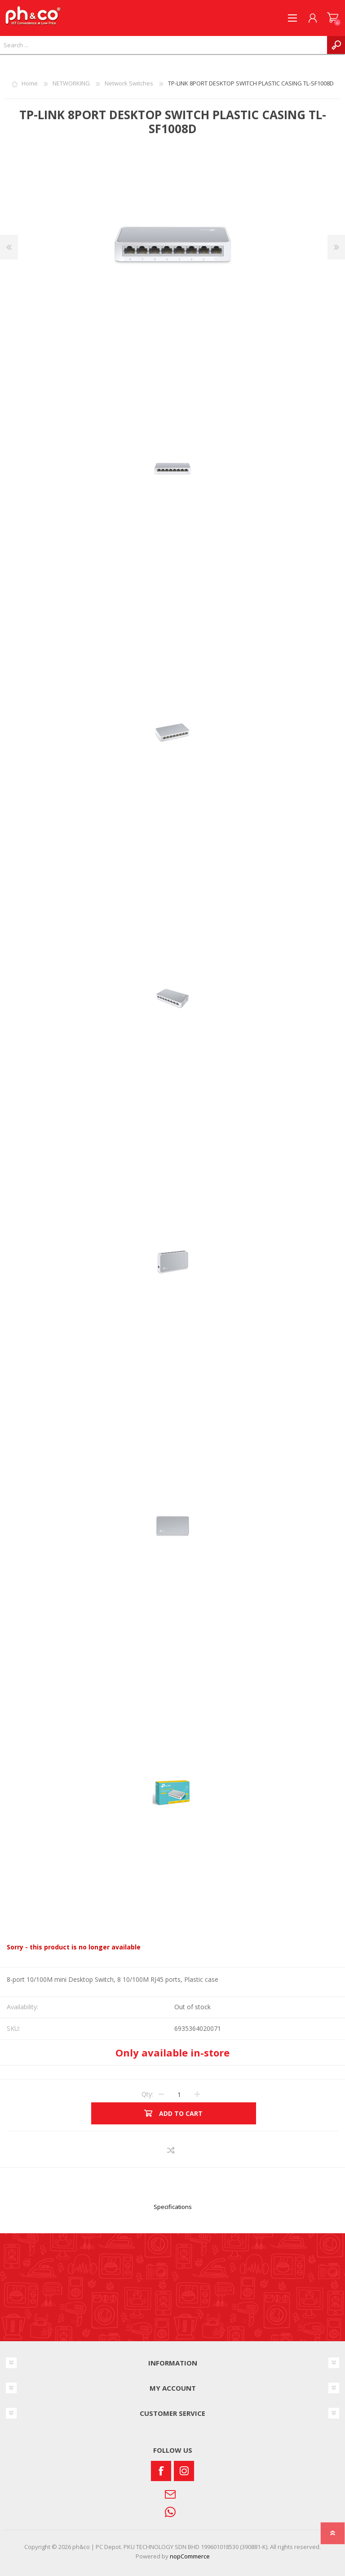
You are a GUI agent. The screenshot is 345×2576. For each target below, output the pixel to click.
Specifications (173, 2207)
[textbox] (163, 45)
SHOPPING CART (333, 18)
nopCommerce (190, 2556)
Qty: (147, 2094)
